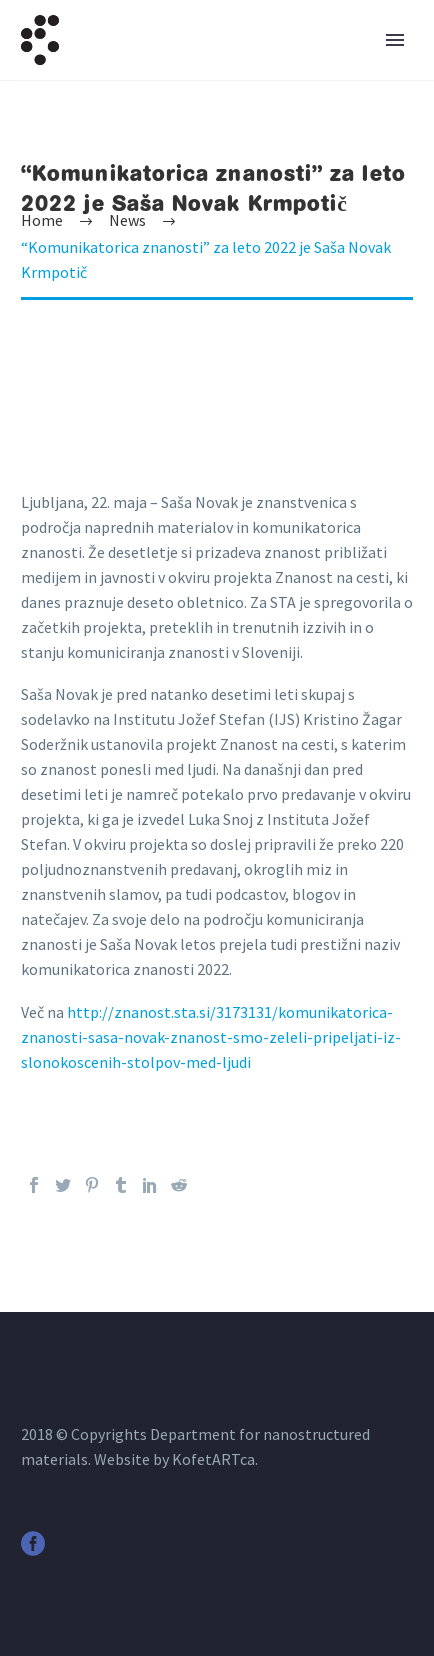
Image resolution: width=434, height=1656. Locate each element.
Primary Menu (395, 40)
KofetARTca (213, 1459)
